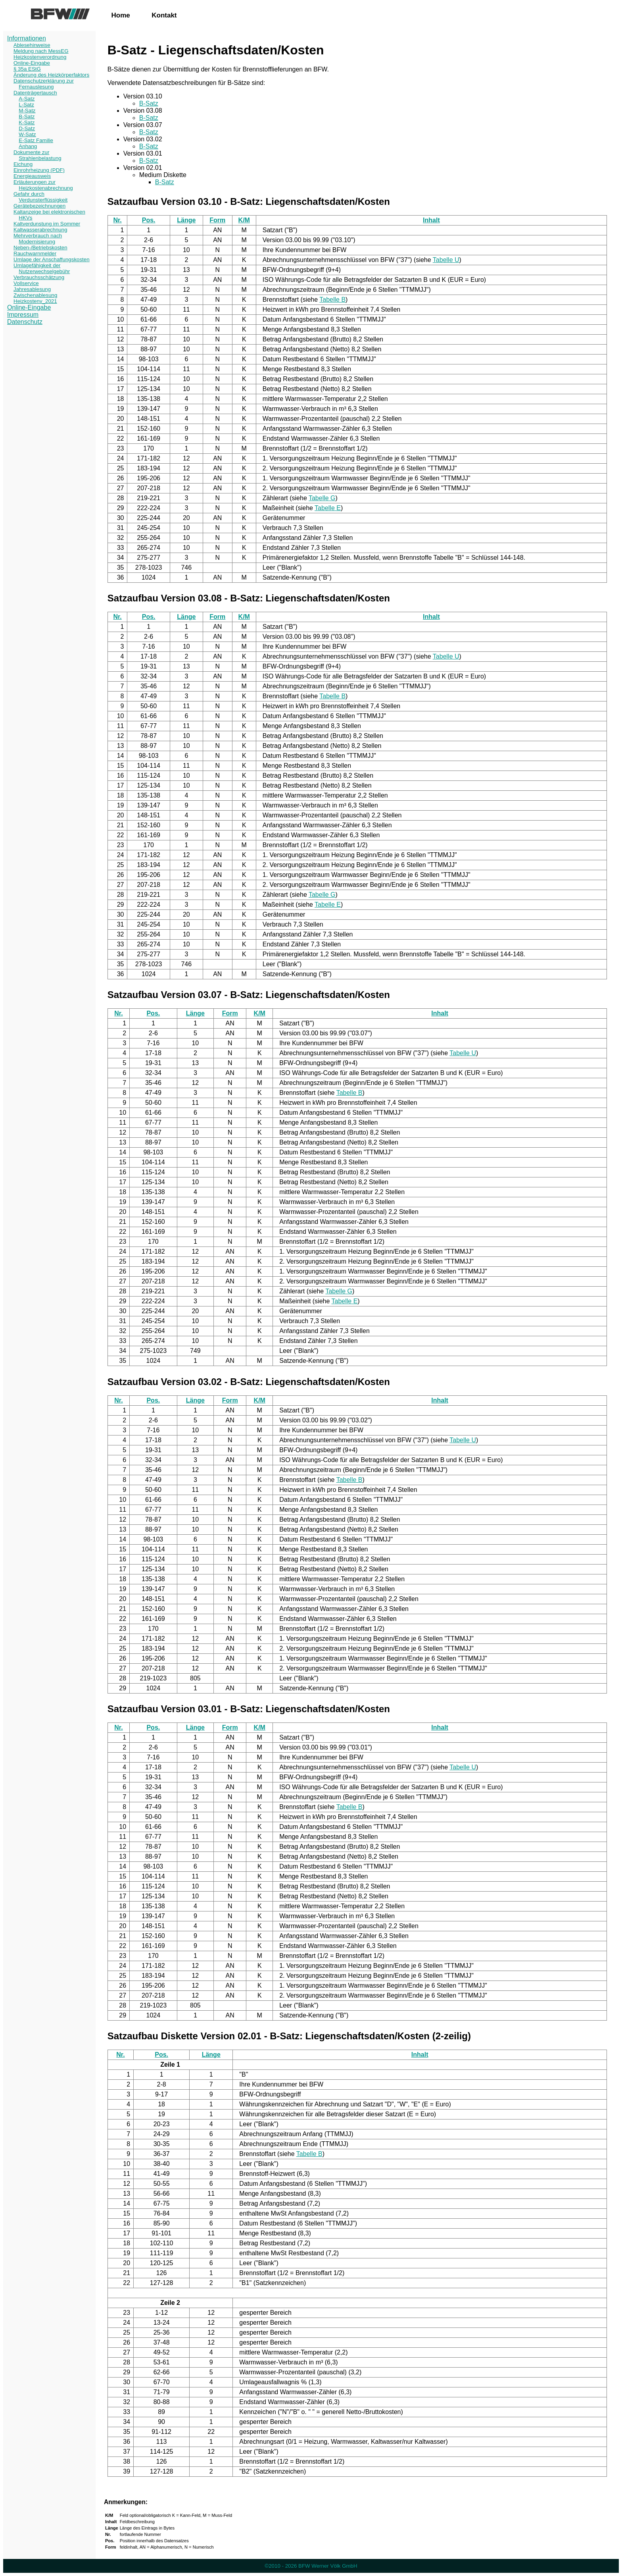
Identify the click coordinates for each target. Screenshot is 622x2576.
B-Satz (27, 116)
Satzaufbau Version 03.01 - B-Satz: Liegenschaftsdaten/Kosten (249, 1708)
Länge (186, 220)
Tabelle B (332, 299)
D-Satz (27, 128)
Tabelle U (446, 259)
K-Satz (27, 122)
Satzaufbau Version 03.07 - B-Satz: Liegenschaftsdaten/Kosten (249, 994)
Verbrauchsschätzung (38, 277)
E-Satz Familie (36, 140)
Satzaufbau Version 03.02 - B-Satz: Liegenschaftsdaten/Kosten (249, 1381)
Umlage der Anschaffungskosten (51, 259)
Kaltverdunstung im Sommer (46, 224)
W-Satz (27, 134)
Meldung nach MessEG (41, 51)
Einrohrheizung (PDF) (39, 170)
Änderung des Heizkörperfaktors (51, 75)
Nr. (117, 220)
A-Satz (27, 99)
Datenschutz (24, 321)
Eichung (23, 164)
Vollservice (26, 283)
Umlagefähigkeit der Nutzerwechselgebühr (41, 268)
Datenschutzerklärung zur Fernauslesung (43, 84)
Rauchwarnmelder (34, 253)
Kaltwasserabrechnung (40, 230)
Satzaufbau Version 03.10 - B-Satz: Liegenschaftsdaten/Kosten (249, 201)
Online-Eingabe (31, 63)
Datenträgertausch (35, 93)
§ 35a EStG (27, 69)
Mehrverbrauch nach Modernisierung (37, 239)
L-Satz (26, 105)
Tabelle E (328, 508)
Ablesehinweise (31, 45)
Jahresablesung (32, 289)
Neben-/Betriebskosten (40, 247)
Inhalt (431, 220)
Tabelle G (322, 498)
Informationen (26, 38)
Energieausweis (32, 176)
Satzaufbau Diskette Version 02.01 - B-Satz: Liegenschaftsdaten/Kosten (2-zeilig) (289, 2036)
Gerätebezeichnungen (39, 206)
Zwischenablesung (35, 295)
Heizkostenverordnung (39, 57)
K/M (244, 220)
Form (217, 220)
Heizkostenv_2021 (35, 301)
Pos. (149, 220)
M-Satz (27, 111)
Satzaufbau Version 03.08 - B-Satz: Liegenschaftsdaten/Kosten (249, 598)
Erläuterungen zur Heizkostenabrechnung (43, 185)
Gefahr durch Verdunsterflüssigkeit (40, 197)
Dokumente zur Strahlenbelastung (37, 155)
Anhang (28, 146)
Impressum (22, 314)
